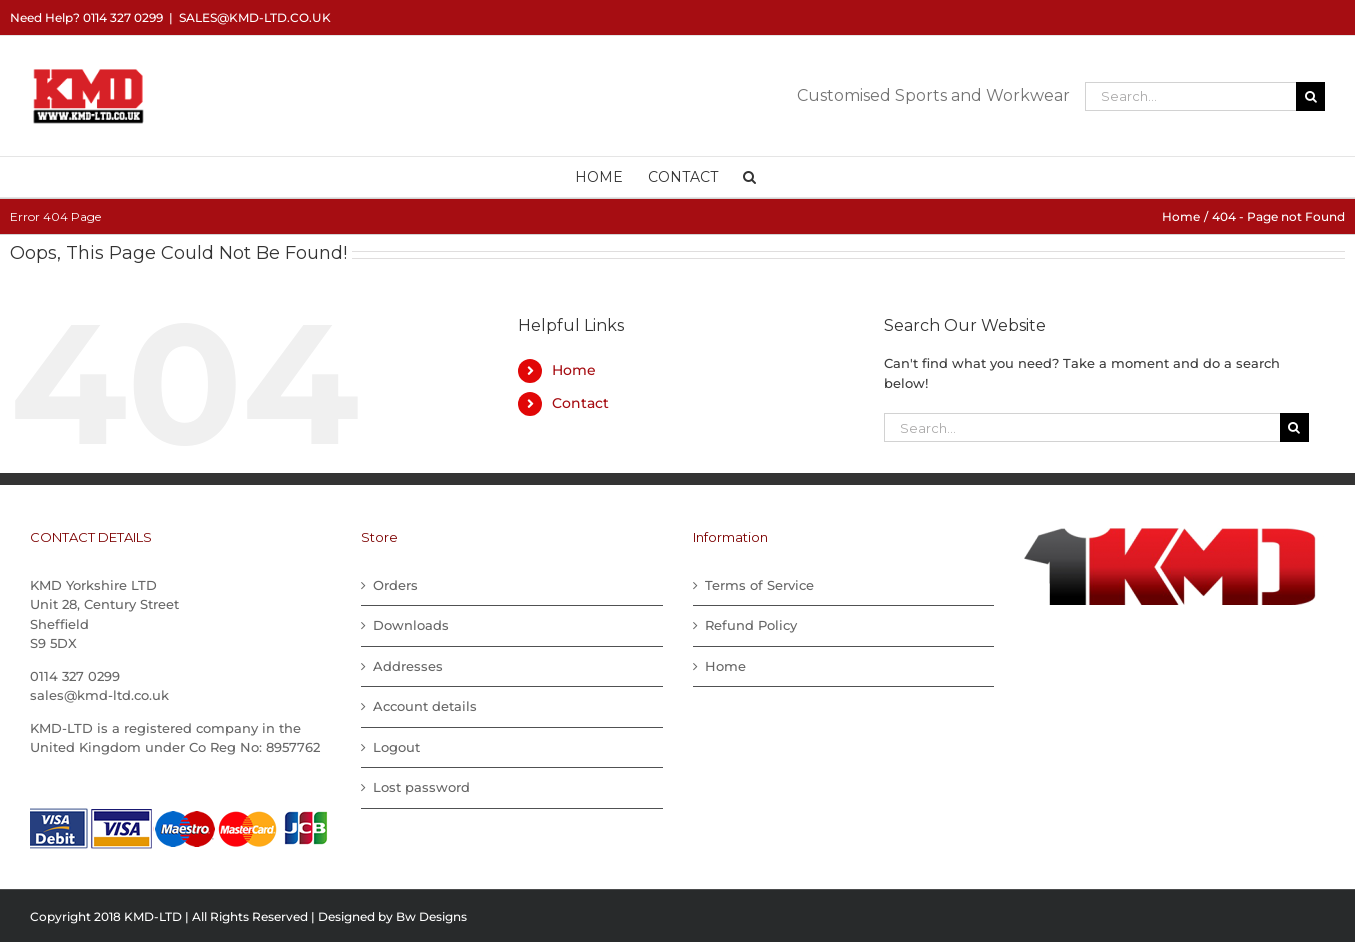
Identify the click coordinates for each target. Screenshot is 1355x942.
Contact (580, 403)
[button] (749, 177)
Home (574, 370)
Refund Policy (751, 625)
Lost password (421, 787)
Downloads (411, 625)
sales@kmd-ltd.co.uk (255, 17)
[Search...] (1190, 96)
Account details (425, 706)
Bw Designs (431, 916)
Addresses (408, 666)
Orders (395, 585)
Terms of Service (759, 585)
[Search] (1310, 96)
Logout (396, 747)
